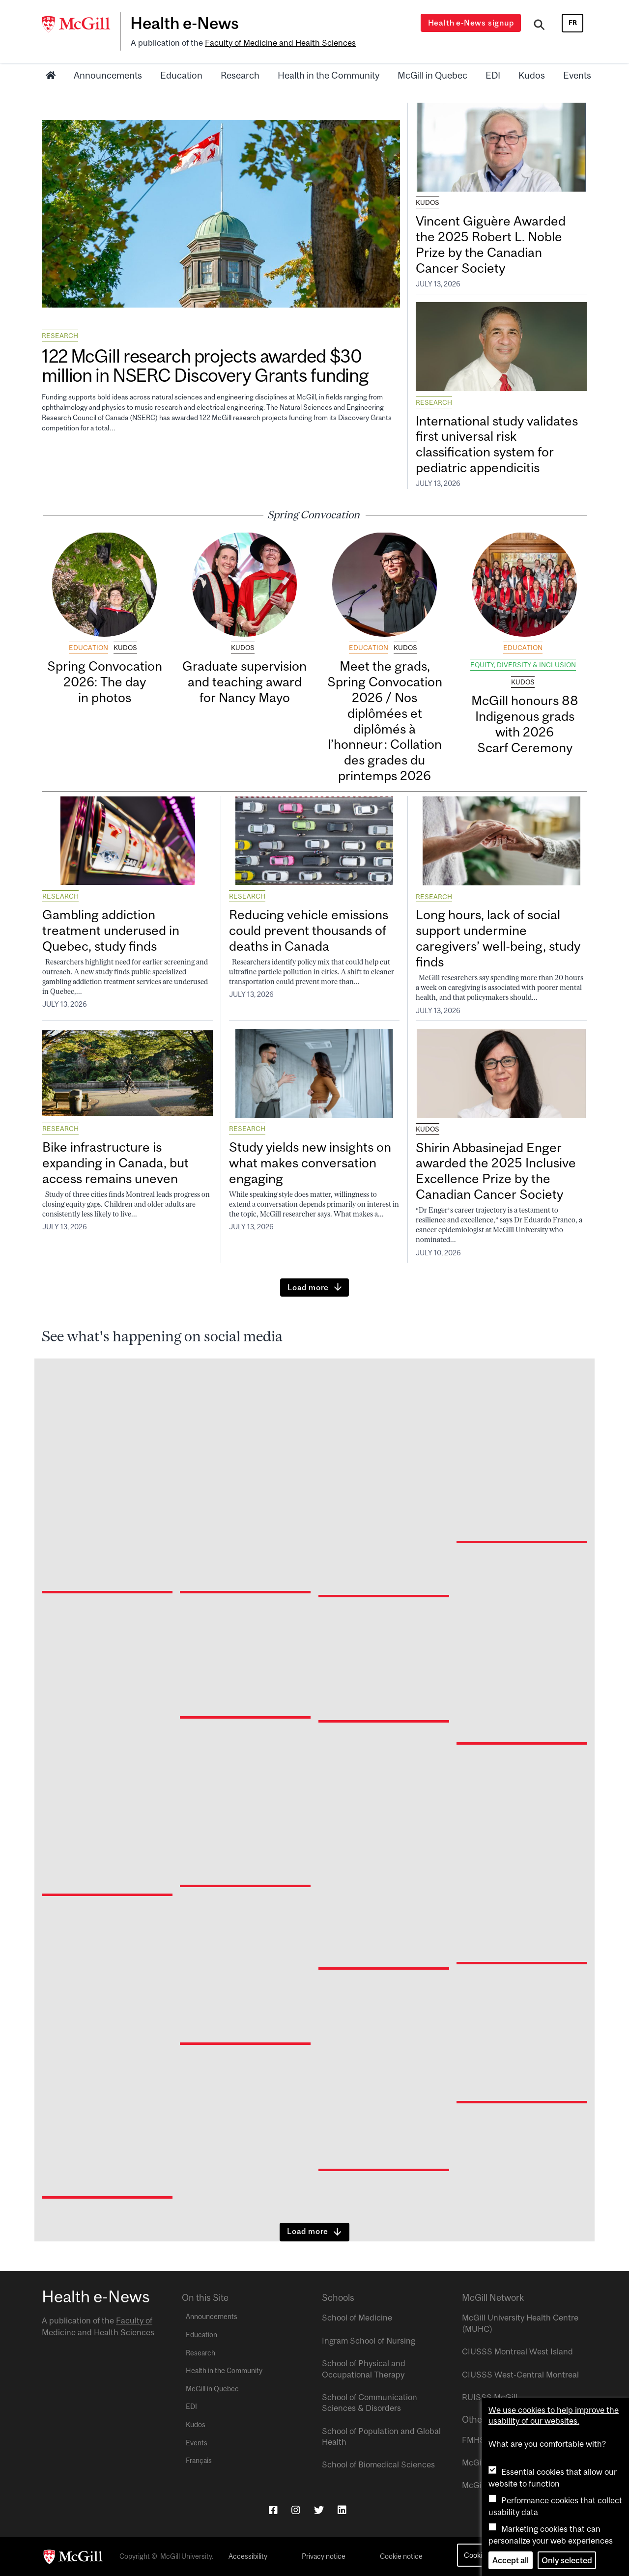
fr (573, 23)
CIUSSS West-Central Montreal (520, 2374)
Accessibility (248, 2556)
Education (181, 75)
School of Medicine (357, 2317)
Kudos (531, 75)
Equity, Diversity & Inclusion (523, 665)
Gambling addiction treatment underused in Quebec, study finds (110, 930)
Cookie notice (401, 2556)
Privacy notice (323, 2556)
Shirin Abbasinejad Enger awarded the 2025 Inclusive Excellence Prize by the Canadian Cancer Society (496, 1171)
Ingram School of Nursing (368, 2341)
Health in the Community (328, 75)
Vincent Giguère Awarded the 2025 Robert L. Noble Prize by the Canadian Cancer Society (491, 244)
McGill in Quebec (432, 75)
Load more (308, 1287)
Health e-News (184, 23)
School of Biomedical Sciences (378, 2464)
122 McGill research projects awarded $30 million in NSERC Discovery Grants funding (205, 365)
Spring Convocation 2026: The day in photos (104, 681)
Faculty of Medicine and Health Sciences (280, 43)
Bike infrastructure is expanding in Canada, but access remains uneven (115, 1162)
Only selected (567, 2560)
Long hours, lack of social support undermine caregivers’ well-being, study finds (498, 938)
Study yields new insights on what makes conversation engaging (310, 1162)
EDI (493, 75)
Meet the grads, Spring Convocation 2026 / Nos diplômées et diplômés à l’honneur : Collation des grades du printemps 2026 (384, 720)
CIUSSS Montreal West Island (517, 2351)
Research (240, 75)
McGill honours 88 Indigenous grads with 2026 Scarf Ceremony (524, 724)
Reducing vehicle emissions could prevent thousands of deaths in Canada (308, 930)
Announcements (108, 75)
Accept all (510, 2560)
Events (577, 75)
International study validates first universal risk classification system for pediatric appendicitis (497, 444)
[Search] (539, 26)
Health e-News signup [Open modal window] (471, 22)
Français (199, 2460)
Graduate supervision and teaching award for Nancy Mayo (244, 681)
